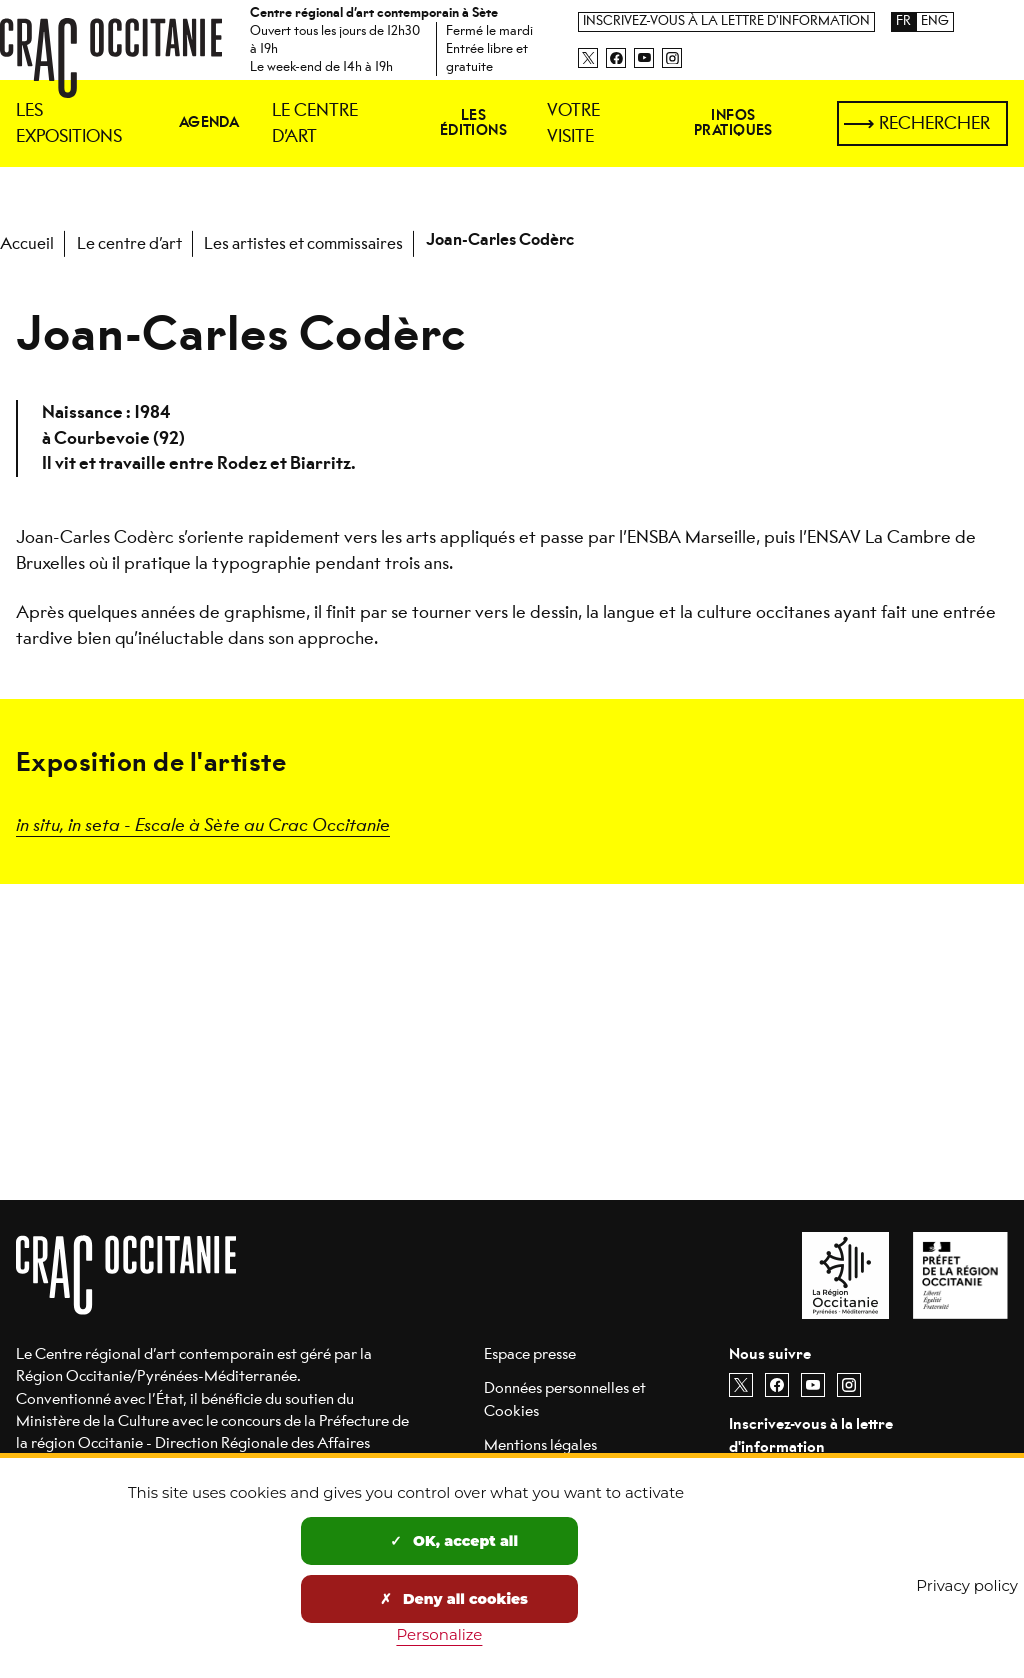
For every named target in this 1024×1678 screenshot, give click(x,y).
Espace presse (530, 1353)
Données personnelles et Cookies (565, 1398)
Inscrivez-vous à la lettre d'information (726, 21)
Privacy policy (967, 1585)
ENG (935, 21)
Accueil (27, 243)
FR (903, 21)
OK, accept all (454, 1541)
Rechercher (934, 123)
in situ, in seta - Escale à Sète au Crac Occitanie (203, 823)
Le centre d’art (129, 243)
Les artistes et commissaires (303, 243)
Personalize (439, 1634)
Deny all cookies (454, 1599)
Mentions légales (540, 1444)
